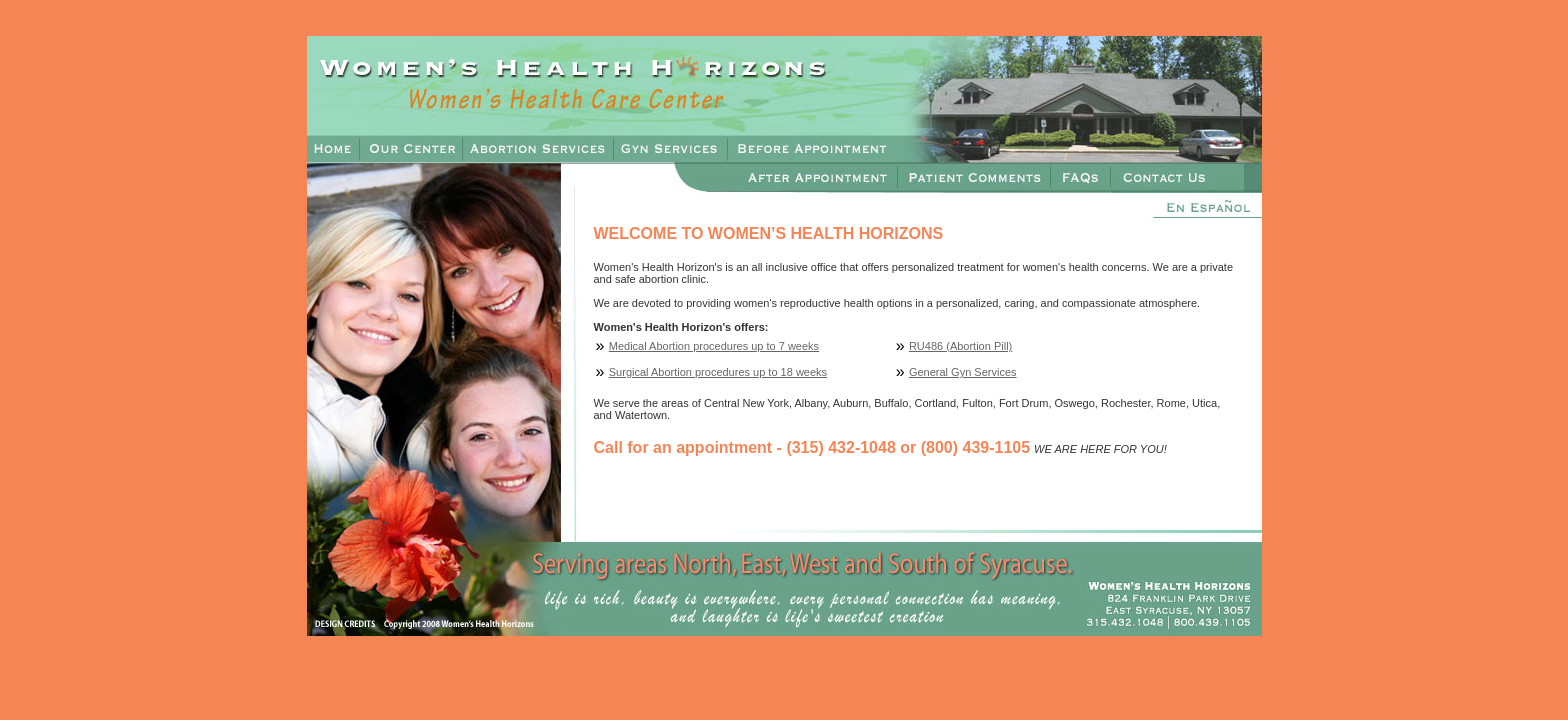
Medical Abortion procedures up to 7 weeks (714, 346)
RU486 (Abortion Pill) (960, 346)
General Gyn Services (963, 372)
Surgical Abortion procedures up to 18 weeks (718, 372)
